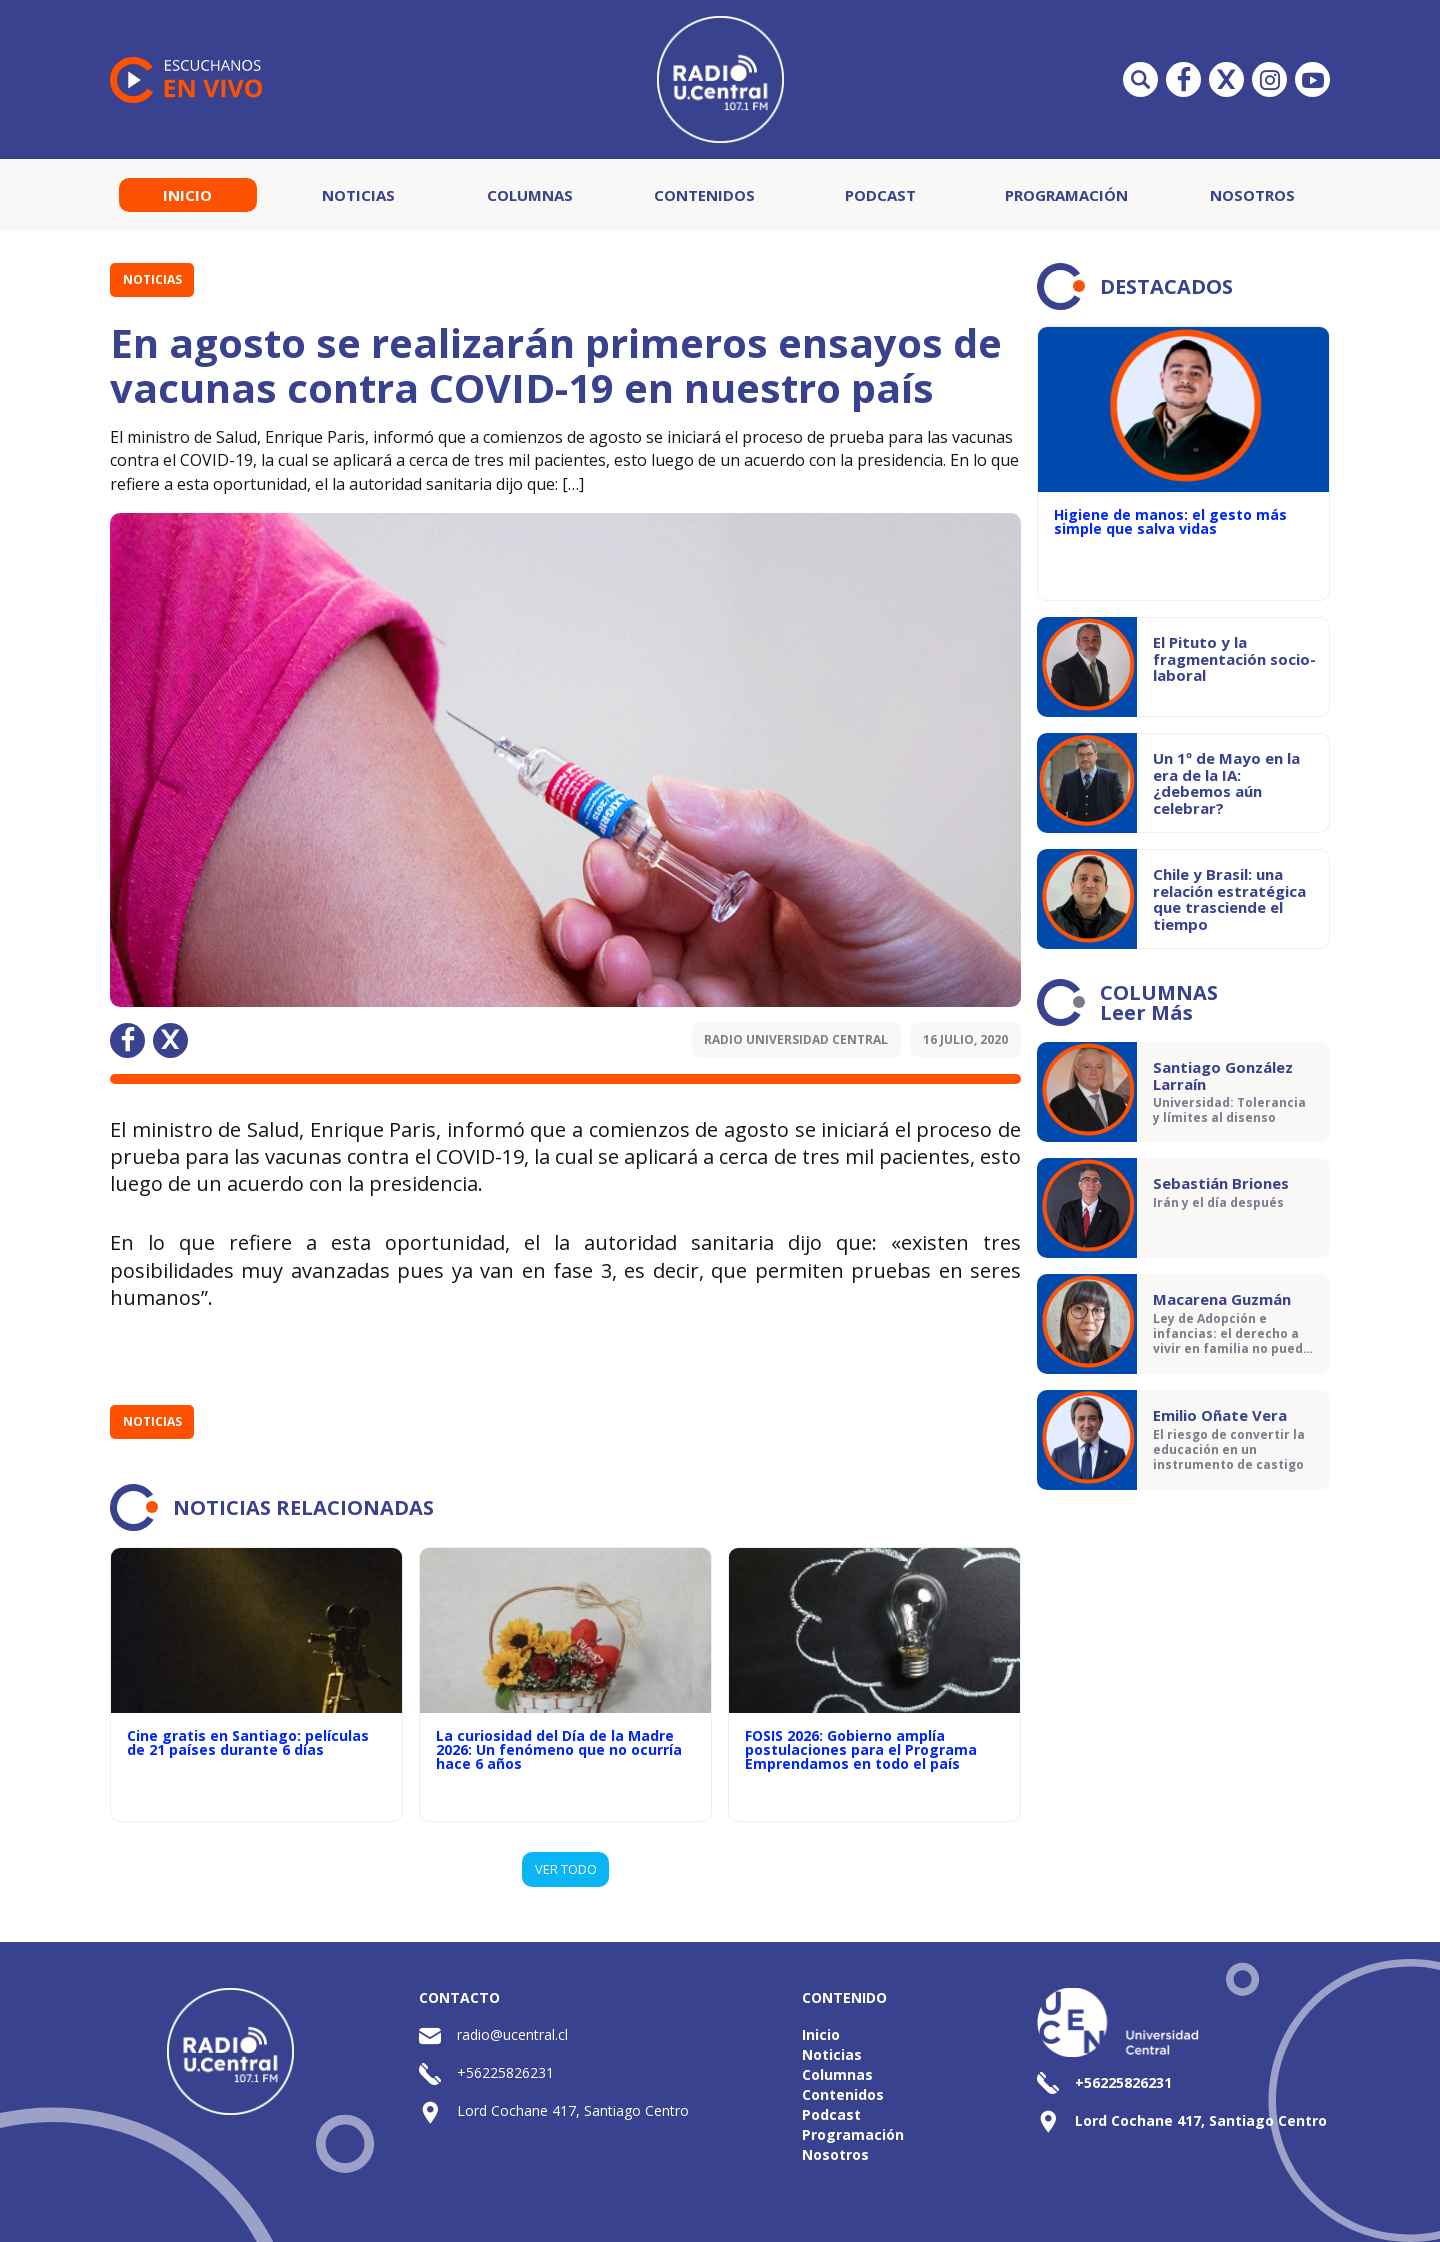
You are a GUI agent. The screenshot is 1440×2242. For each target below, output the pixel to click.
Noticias (358, 195)
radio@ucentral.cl (512, 2034)
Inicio (187, 195)
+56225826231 (505, 2072)
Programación (1066, 195)
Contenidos (704, 195)
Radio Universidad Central (796, 1039)
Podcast (880, 195)
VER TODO (566, 1869)
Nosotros (1252, 195)
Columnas (530, 195)
